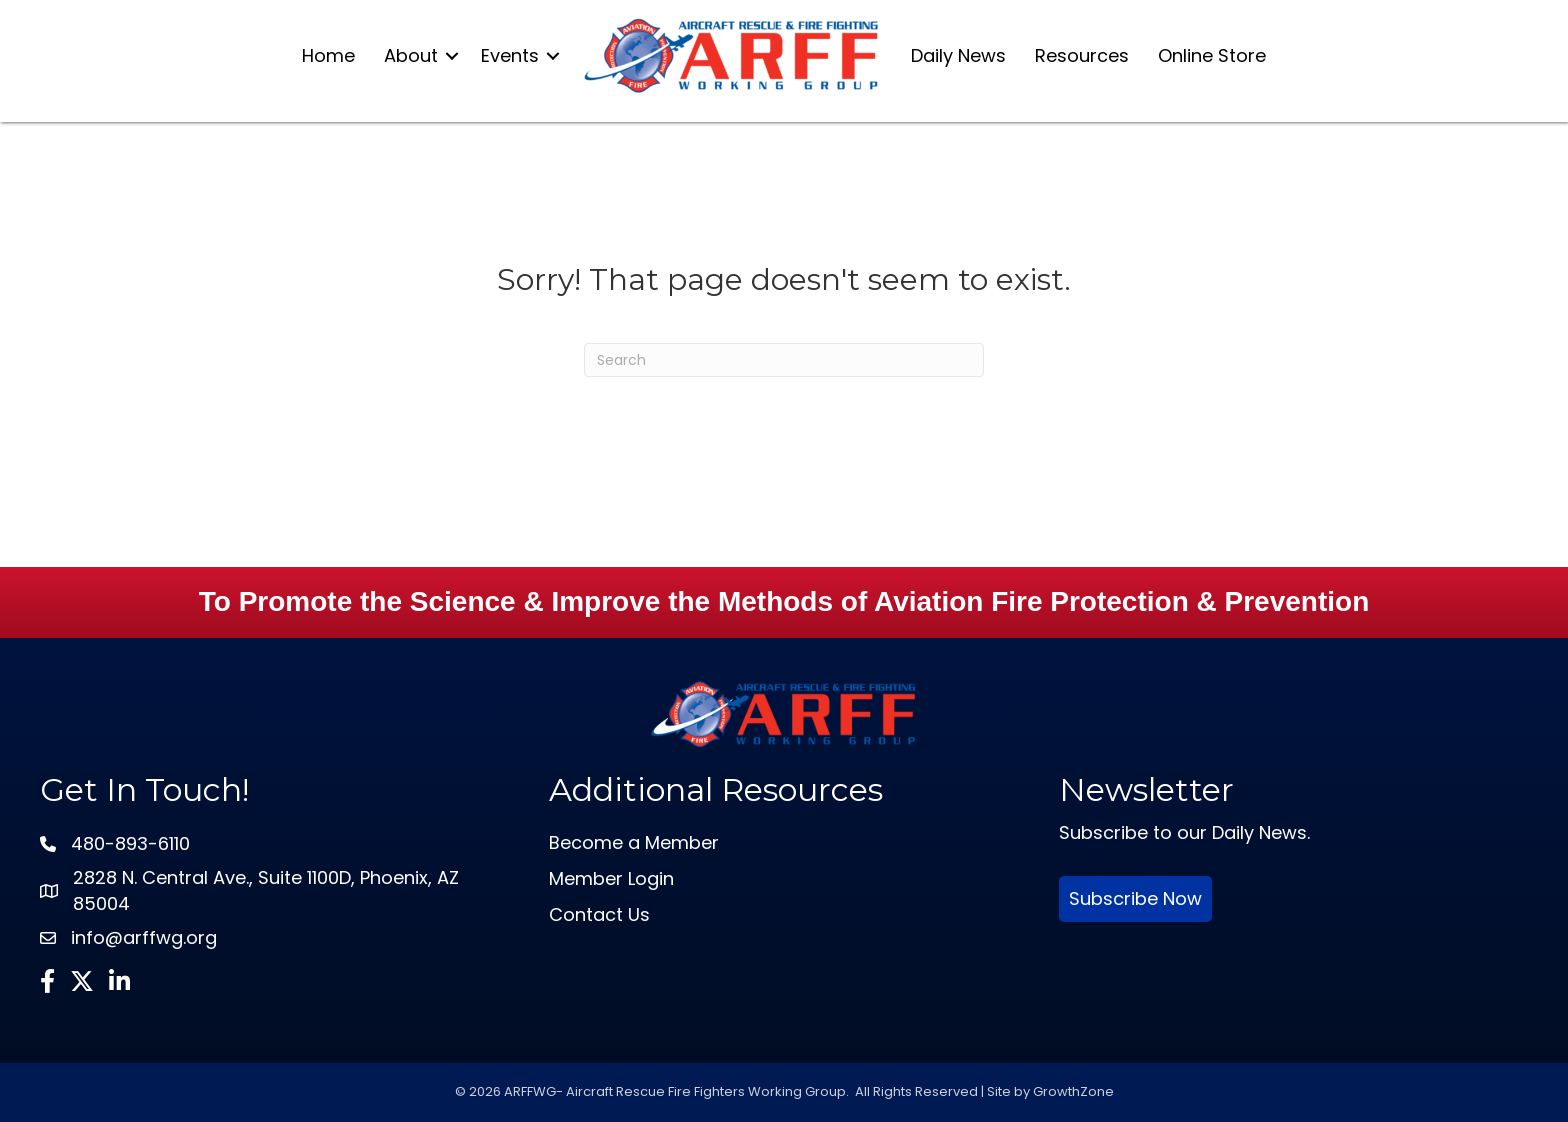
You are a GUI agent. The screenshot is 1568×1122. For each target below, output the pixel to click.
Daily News (958, 55)
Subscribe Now (1135, 898)
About (411, 55)
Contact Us (599, 914)
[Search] (784, 360)
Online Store (1212, 55)
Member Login (611, 878)
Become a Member (634, 842)
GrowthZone (1073, 1091)
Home (328, 55)
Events (510, 55)
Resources (1082, 55)
